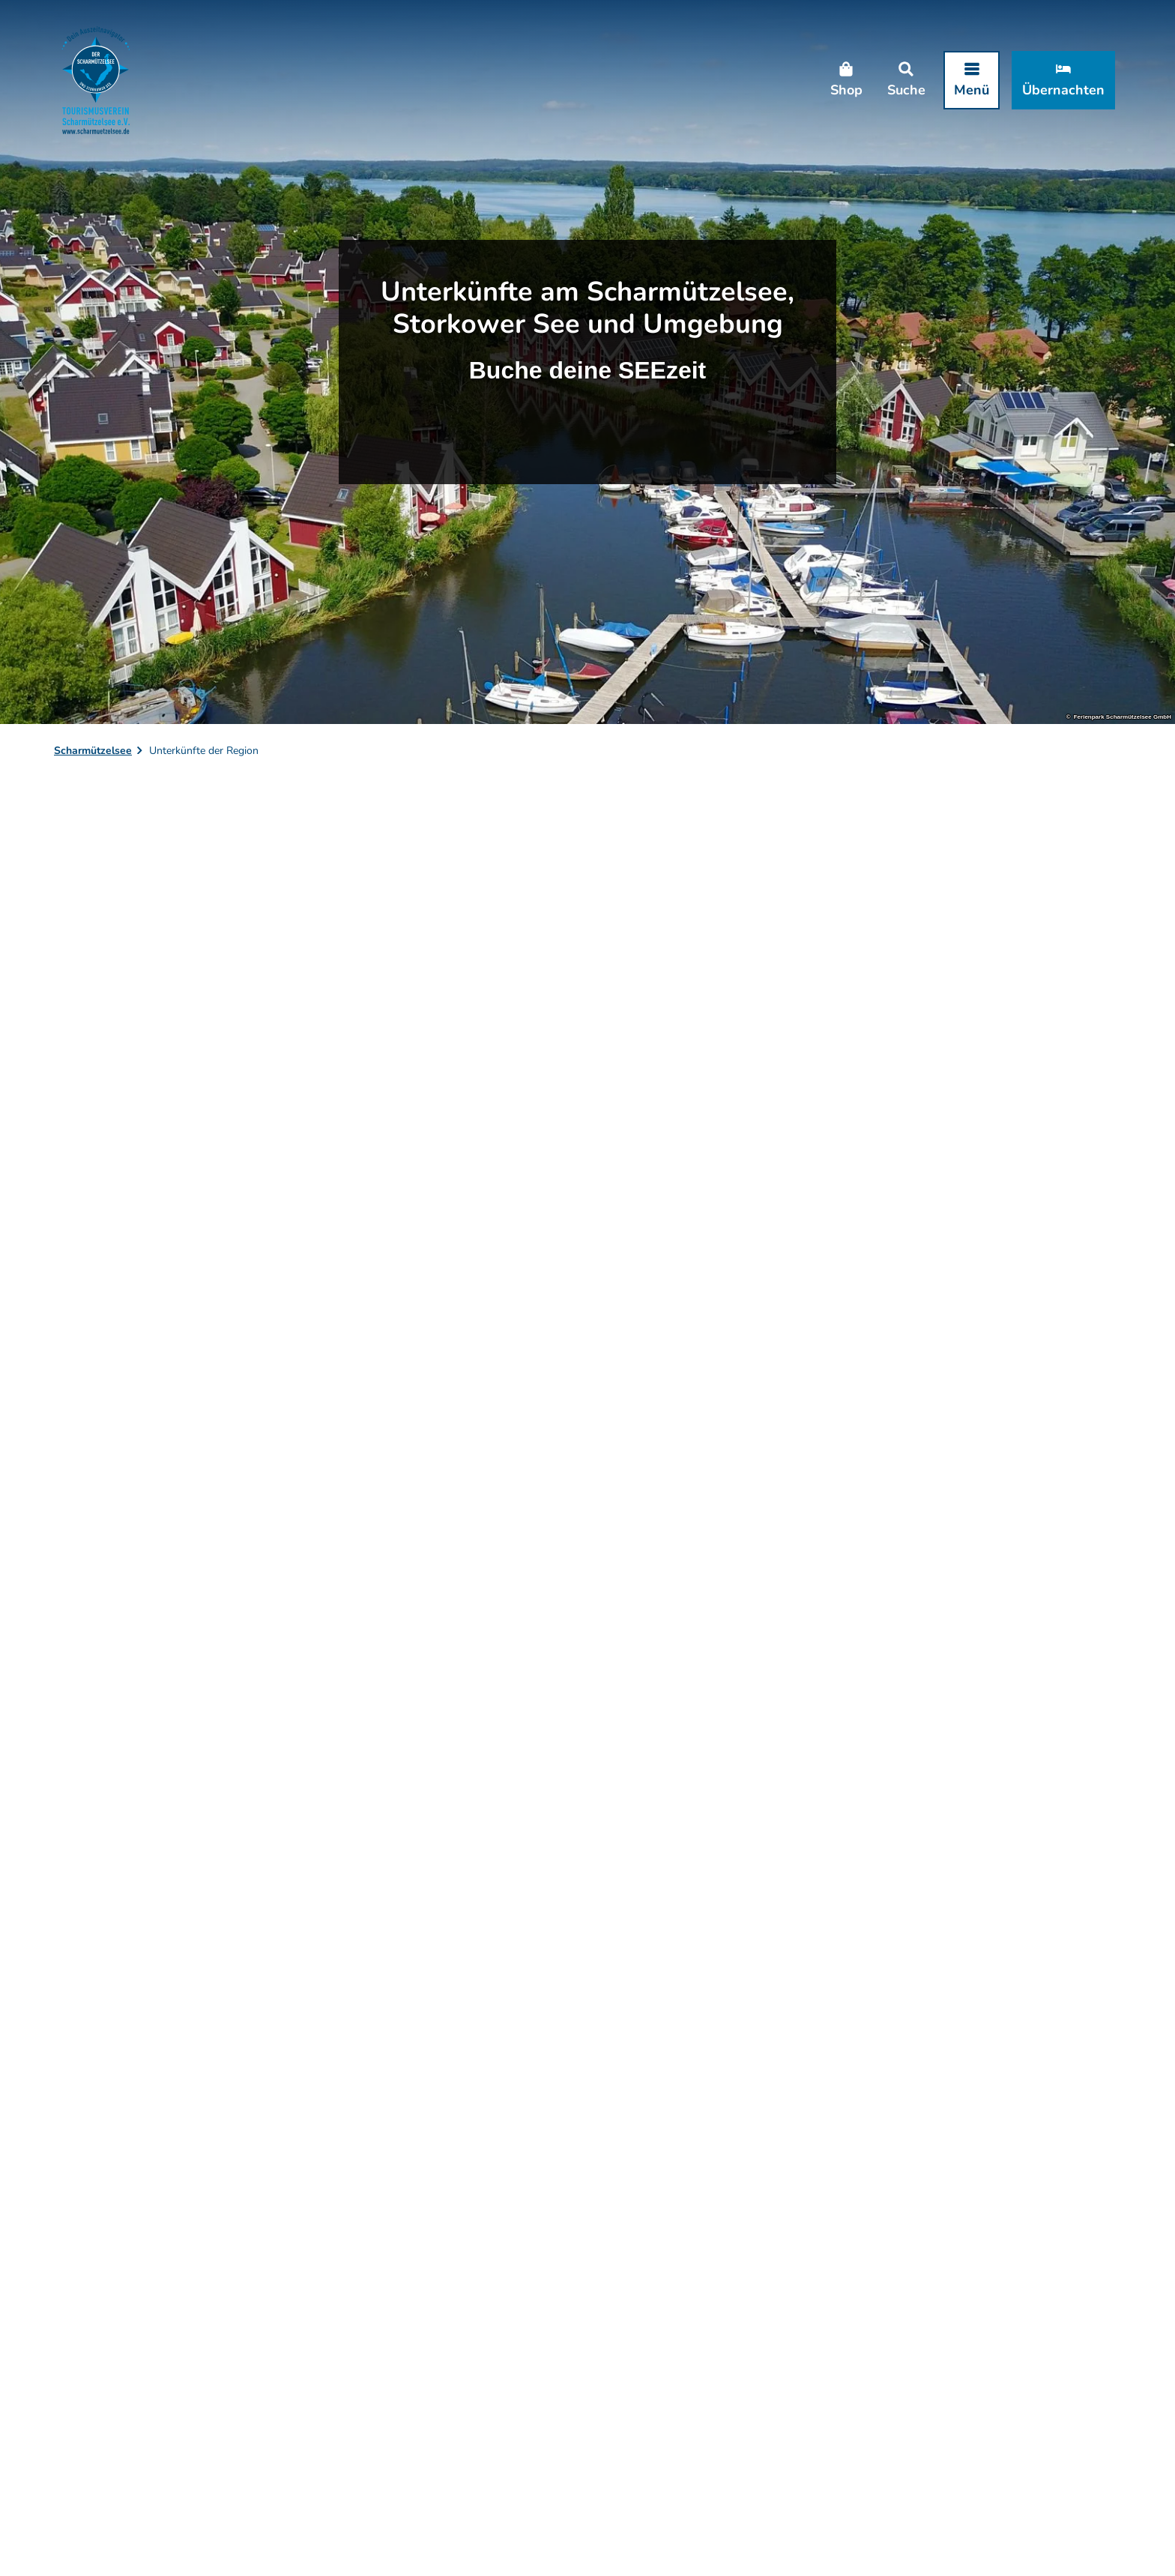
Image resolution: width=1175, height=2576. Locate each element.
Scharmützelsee (93, 750)
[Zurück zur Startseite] (96, 80)
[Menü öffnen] (971, 80)
